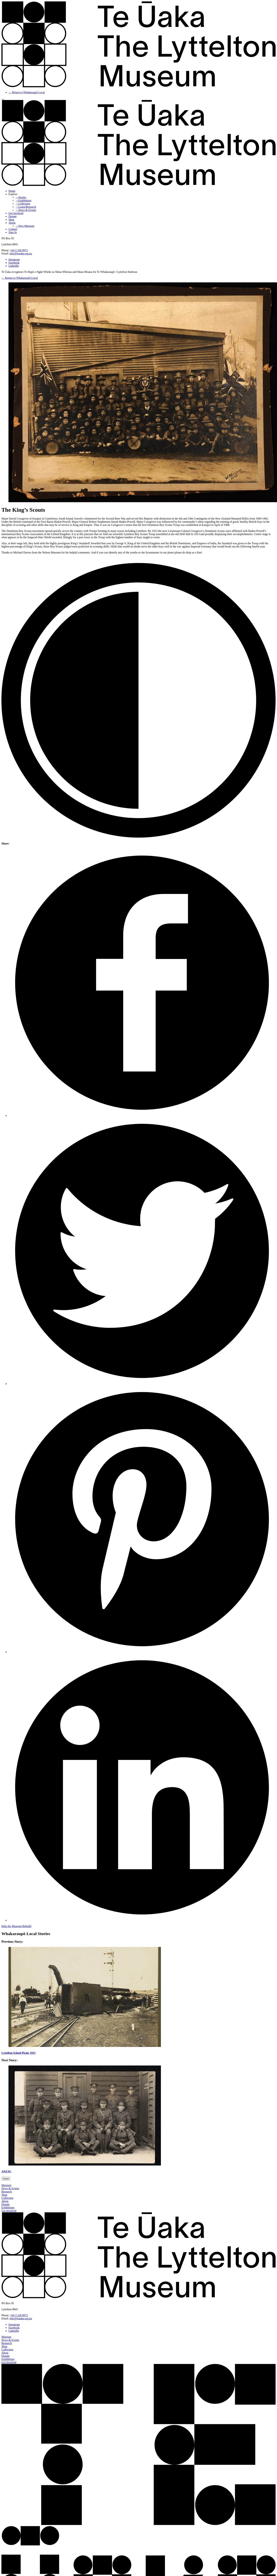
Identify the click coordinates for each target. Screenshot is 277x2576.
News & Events (10, 2188)
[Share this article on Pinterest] (142, 1651)
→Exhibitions (23, 200)
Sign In (12, 232)
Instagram (14, 259)
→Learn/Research (26, 206)
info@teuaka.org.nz (21, 253)
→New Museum (25, 225)
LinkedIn (13, 265)
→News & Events (26, 210)
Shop (11, 219)
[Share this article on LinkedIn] (142, 1920)
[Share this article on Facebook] (142, 1115)
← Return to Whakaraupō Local (26, 92)
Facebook (13, 262)
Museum (6, 2185)
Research (6, 2191)
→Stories (21, 197)
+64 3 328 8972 (19, 250)
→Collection (23, 203)
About (12, 222)
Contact (12, 229)
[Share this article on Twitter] (142, 1383)
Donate (12, 216)
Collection (7, 2197)
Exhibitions (7, 2207)
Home (11, 190)
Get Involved (15, 213)
